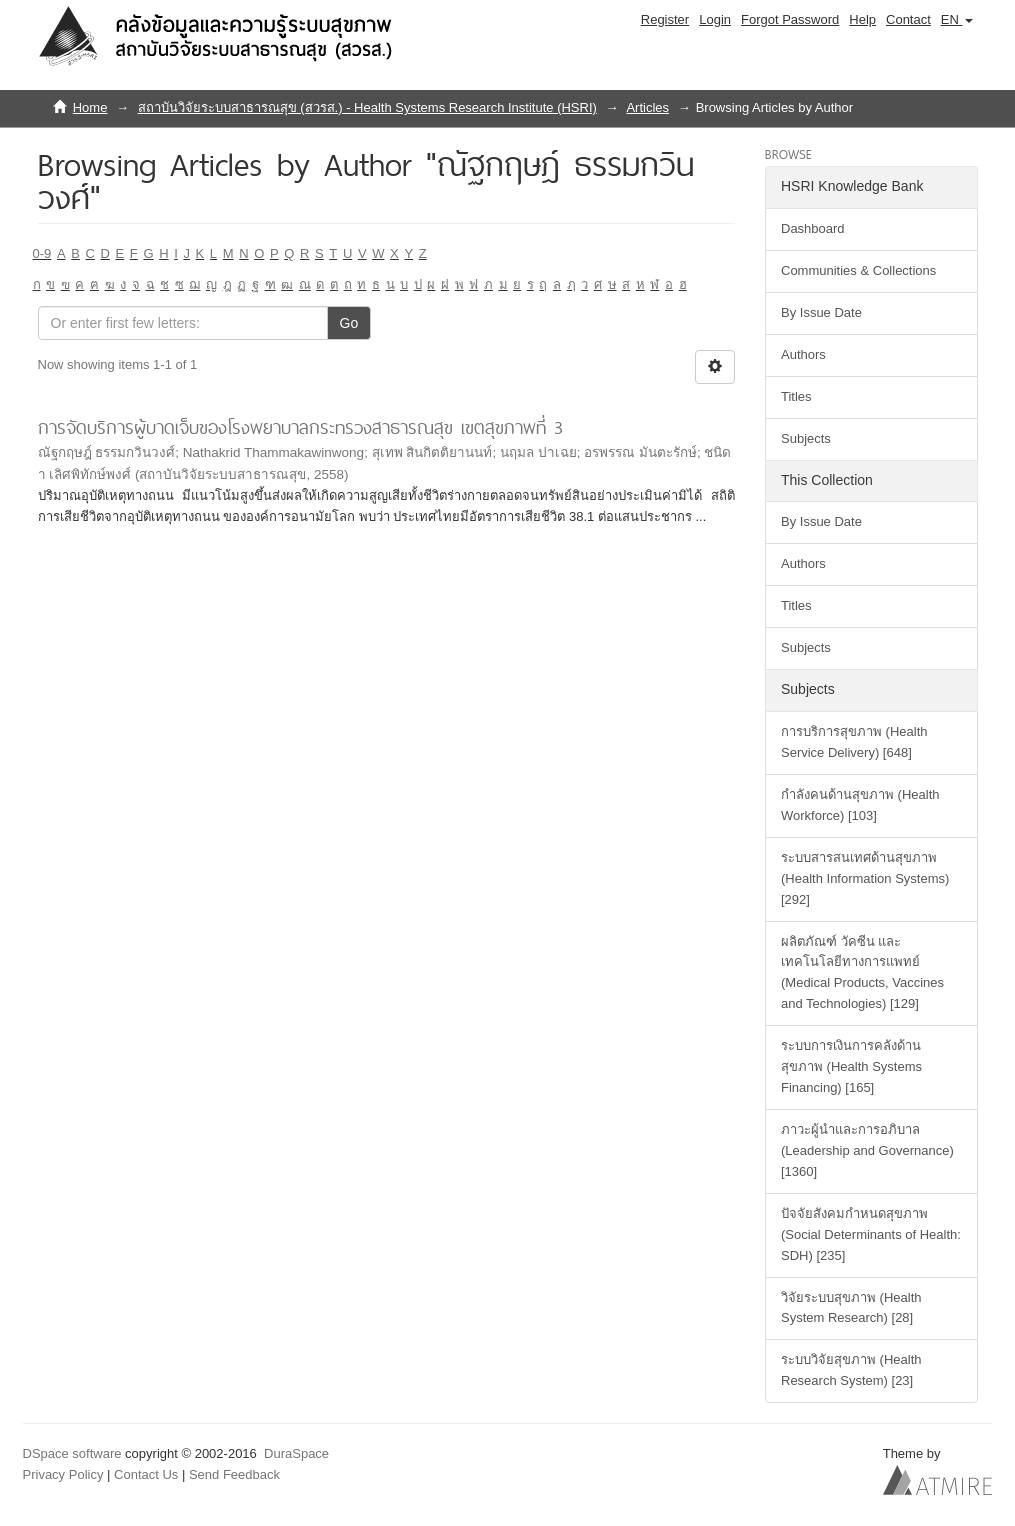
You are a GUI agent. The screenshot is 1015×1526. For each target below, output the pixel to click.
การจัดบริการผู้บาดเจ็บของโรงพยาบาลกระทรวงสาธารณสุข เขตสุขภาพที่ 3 (300, 427)
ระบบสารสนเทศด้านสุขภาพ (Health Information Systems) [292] (865, 878)
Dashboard (813, 228)
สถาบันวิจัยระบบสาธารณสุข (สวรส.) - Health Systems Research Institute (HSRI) (367, 107)
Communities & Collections (858, 270)
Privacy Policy (63, 1474)
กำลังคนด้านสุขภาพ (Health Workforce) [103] (860, 805)
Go (349, 323)
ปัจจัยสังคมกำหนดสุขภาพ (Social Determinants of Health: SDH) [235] (871, 1234)
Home (90, 107)
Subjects (806, 438)
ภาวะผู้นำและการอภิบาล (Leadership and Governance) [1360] (867, 1150)
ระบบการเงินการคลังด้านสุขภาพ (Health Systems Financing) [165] (851, 1066)
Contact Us (146, 1474)
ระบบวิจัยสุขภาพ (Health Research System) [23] (851, 1370)
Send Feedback (234, 1474)
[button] (957, 20)
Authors (803, 354)
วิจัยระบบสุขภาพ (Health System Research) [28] (851, 1308)
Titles (796, 396)
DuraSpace (296, 1453)
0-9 (42, 253)
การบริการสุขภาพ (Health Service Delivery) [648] (854, 742)
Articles (647, 107)
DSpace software (72, 1453)
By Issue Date (821, 312)
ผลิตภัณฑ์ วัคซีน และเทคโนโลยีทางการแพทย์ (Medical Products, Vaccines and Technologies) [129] (862, 973)
